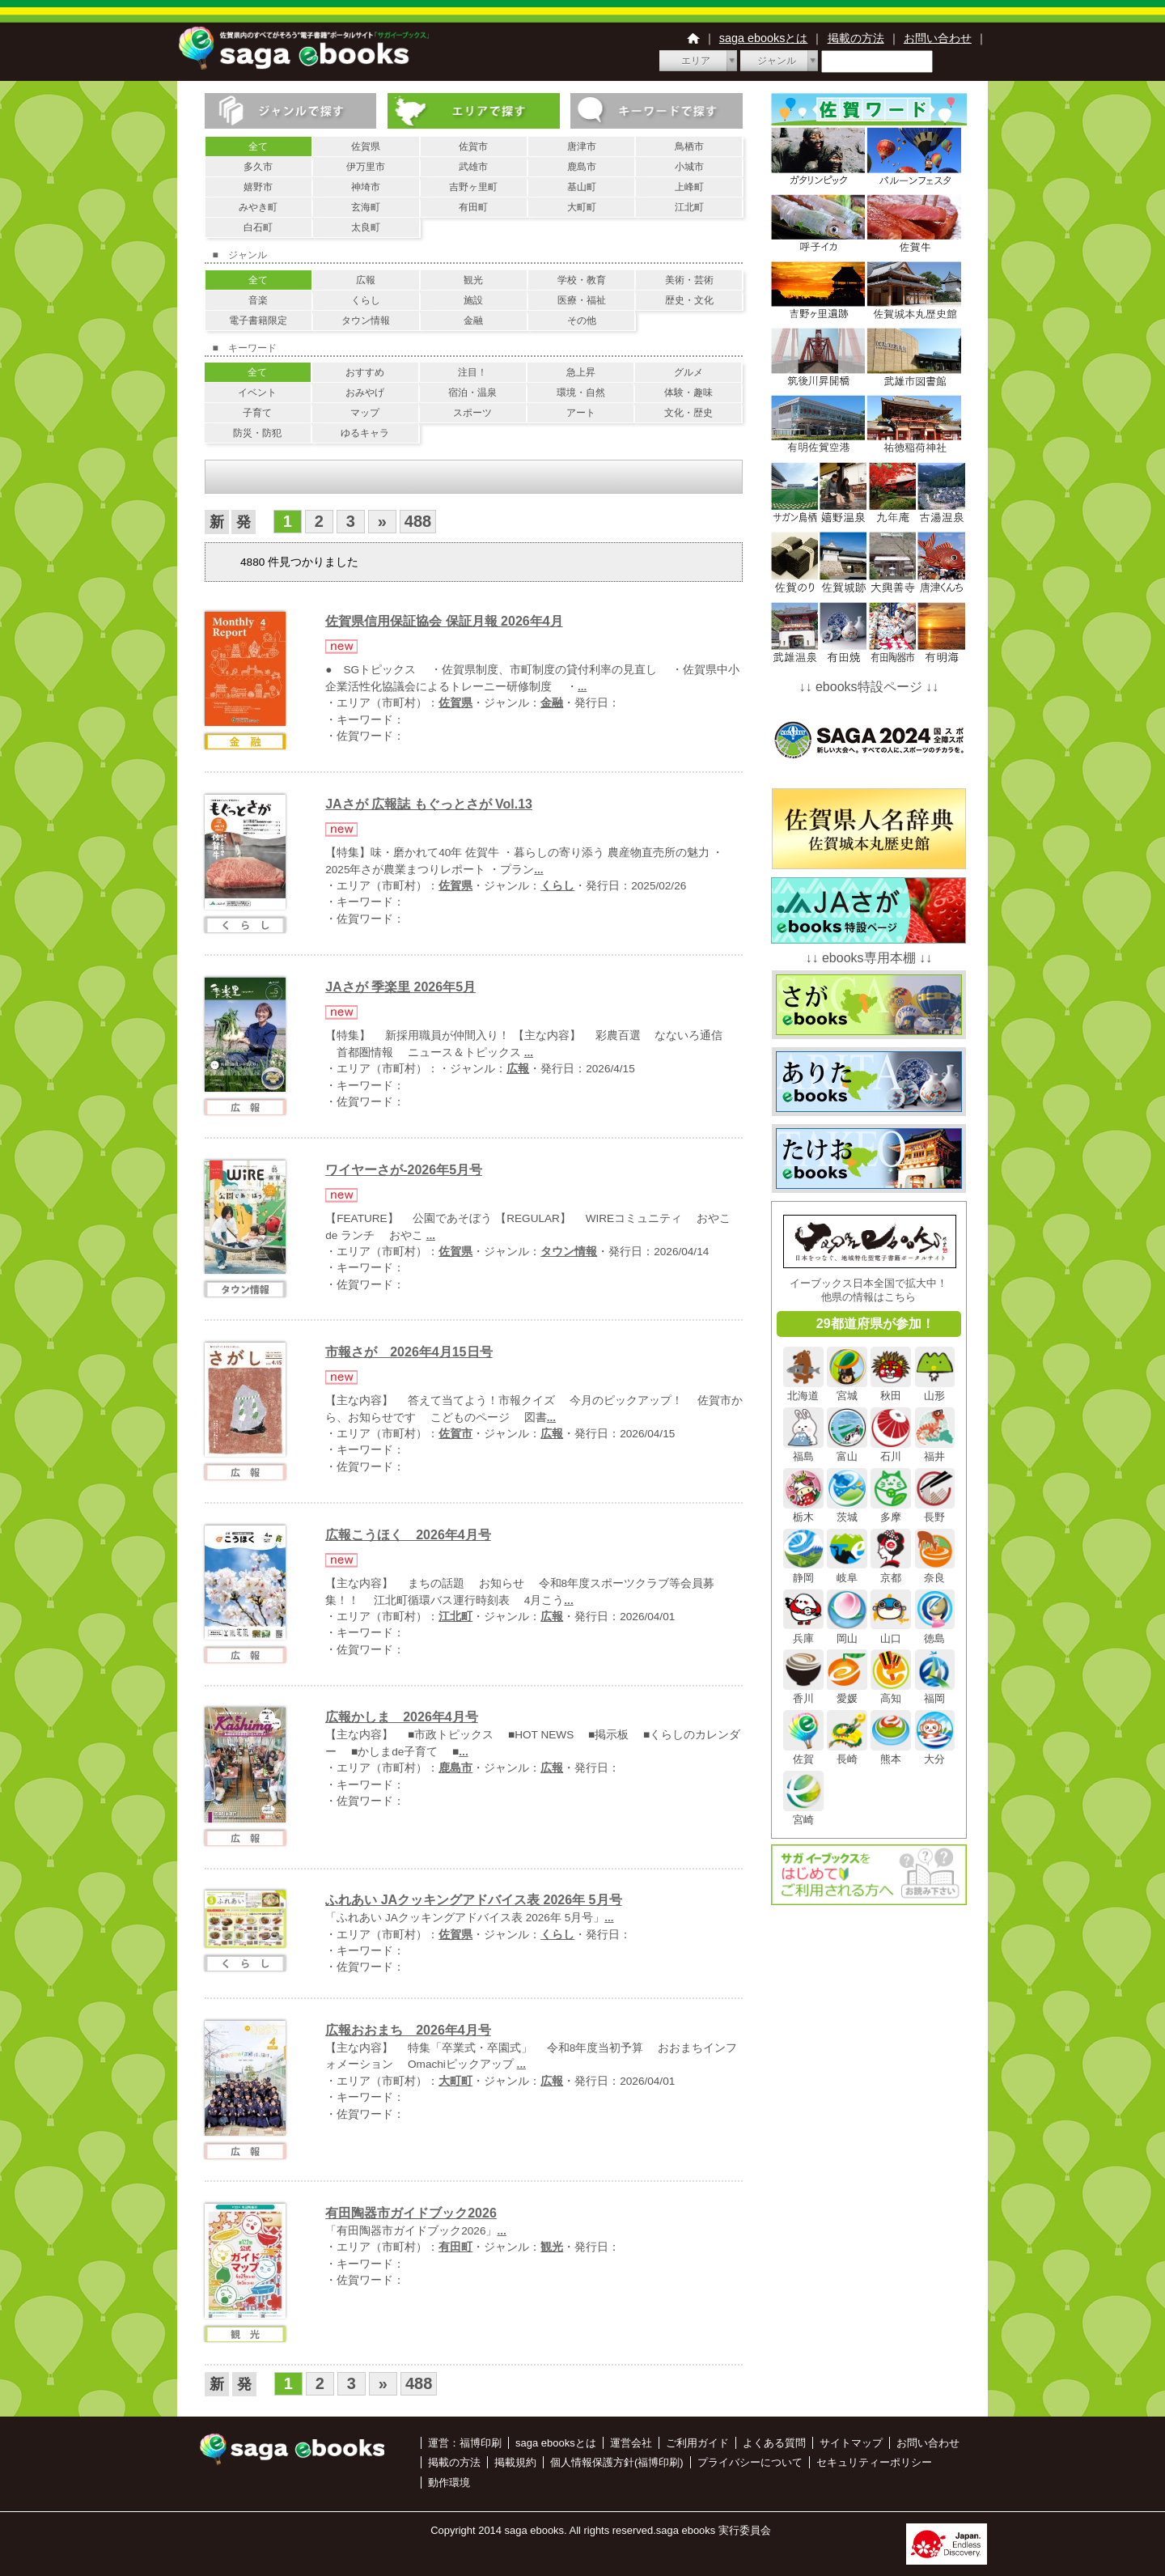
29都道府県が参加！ (875, 1323)
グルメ (688, 372)
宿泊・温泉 (472, 392)
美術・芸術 (689, 280)
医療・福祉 (581, 300)
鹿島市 (581, 166)
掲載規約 (515, 2462)
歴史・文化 (689, 300)
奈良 (935, 1571)
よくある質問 (774, 2443)
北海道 (803, 1389)
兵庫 (803, 1631)
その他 (581, 320)
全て (258, 146)
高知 (891, 1692)
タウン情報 (365, 320)
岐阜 (847, 1571)
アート (580, 412)
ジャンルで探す (291, 111)
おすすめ (364, 372)
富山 (847, 1450)
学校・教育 (581, 280)
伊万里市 (365, 166)
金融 (473, 320)
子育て (257, 412)
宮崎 (803, 1814)
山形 (935, 1389)
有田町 (473, 207)
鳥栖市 (689, 146)
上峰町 (689, 187)
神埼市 (365, 187)
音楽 (258, 300)
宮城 (847, 1389)
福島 (803, 1450)
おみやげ (364, 392)
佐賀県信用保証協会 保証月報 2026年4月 (443, 621)
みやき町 (258, 207)
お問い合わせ (938, 38)
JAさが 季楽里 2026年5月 (400, 987)
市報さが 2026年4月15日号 (408, 1352)
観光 (473, 280)
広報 (365, 280)
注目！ (472, 372)
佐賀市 (473, 146)
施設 (473, 300)
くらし (365, 300)
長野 (935, 1511)
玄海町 (365, 207)
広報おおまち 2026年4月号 (408, 2030)
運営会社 (631, 2443)
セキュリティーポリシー (874, 2462)
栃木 (803, 1511)
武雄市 (473, 166)
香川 (803, 1692)
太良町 (365, 227)
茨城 (847, 1511)
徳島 (935, 1631)
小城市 (689, 166)
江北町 (689, 207)
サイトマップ (851, 2443)
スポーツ (472, 412)
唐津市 (581, 146)
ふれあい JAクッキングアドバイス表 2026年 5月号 (473, 1900)
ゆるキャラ (365, 433)
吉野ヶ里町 (473, 187)
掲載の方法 (856, 38)
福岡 (935, 1692)
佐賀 (803, 1753)
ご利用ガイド (697, 2443)
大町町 (581, 207)
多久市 (258, 166)
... (582, 687)
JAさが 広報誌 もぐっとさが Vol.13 (428, 804)
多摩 (891, 1511)
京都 (891, 1571)
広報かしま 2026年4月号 (401, 1717)
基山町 (581, 187)
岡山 (847, 1631)
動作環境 (449, 2482)
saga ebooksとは (763, 38)
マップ (364, 412)
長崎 (847, 1753)
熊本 (891, 1753)
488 (418, 521)
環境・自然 (581, 392)
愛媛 (847, 1692)
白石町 (258, 227)
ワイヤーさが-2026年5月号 (403, 1170)
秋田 (891, 1389)
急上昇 (580, 372)
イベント (257, 392)
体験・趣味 (688, 392)
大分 (935, 1753)
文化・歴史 (688, 412)
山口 (891, 1631)
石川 (891, 1450)
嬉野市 (258, 187)
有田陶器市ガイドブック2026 (411, 2213)
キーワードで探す (656, 111)
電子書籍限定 (258, 320)
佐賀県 (365, 146)
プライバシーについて (750, 2462)
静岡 (803, 1571)
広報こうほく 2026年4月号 (408, 1535)
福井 (935, 1450)
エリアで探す (474, 111)
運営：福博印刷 (465, 2443)
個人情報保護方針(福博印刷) (617, 2462)
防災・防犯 (257, 433)
